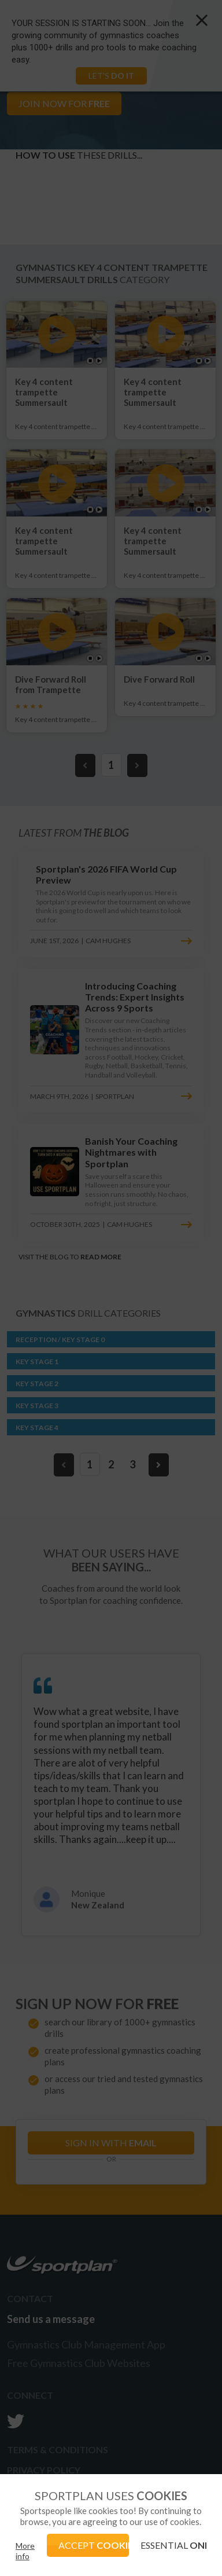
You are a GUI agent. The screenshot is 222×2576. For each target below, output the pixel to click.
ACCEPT (93, 2545)
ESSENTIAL (173, 2545)
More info (25, 2551)
